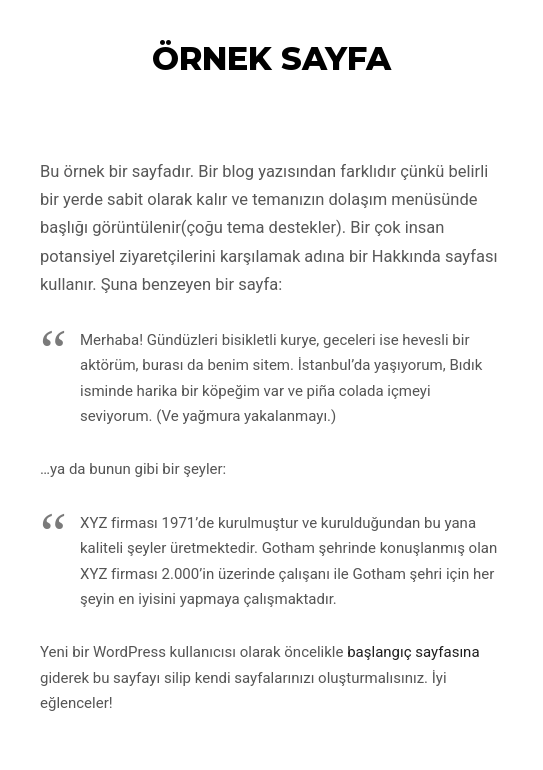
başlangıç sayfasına (413, 652)
